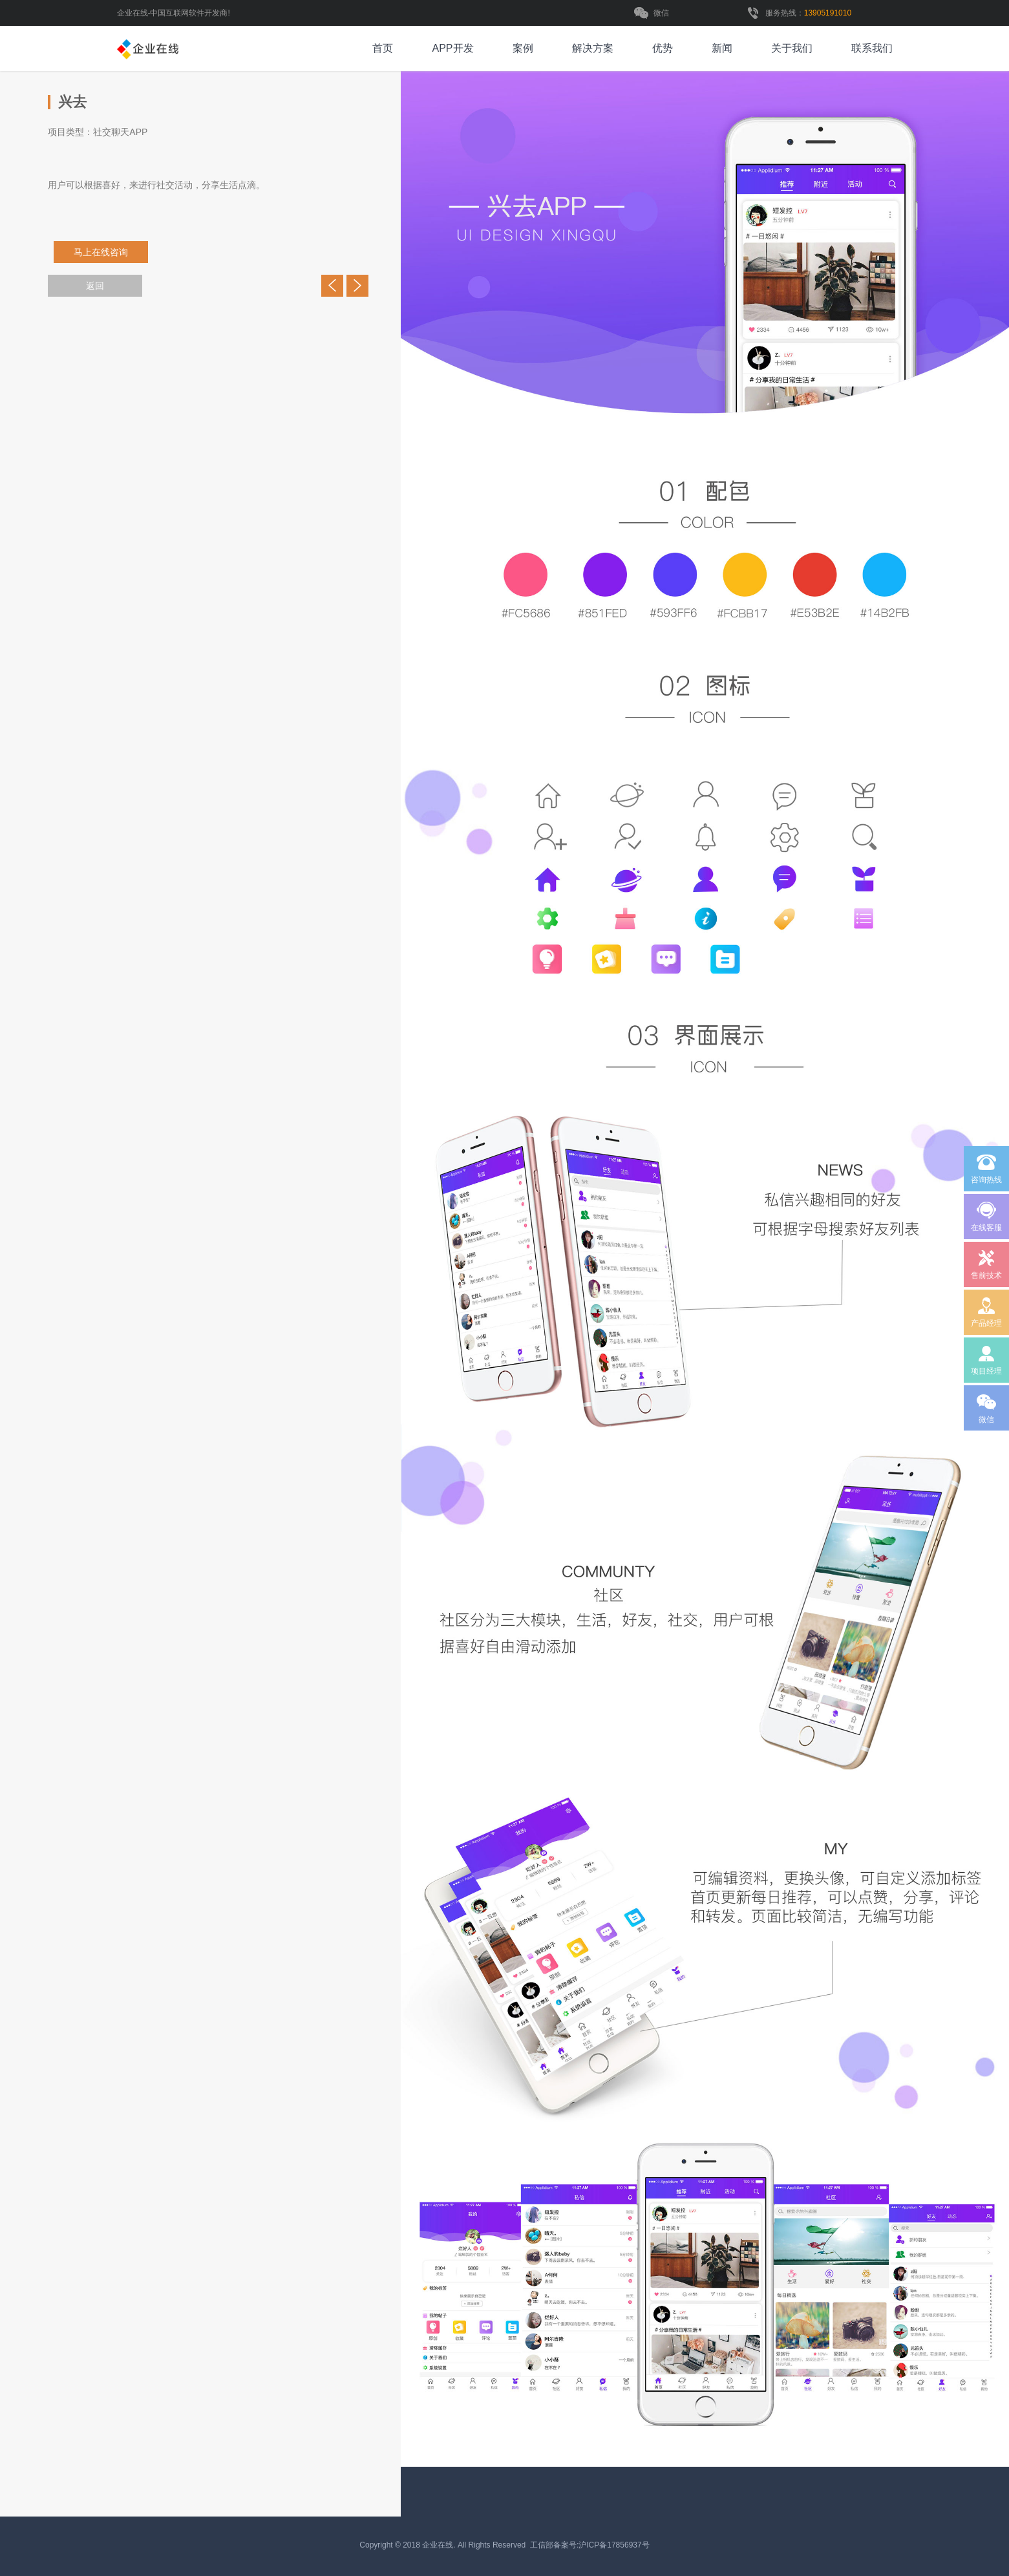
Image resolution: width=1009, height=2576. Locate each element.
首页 (382, 48)
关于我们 (792, 48)
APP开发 (452, 48)
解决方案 (592, 48)
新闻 (722, 48)
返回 (95, 286)
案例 (523, 48)
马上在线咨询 (106, 252)
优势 (662, 48)
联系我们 (872, 48)
